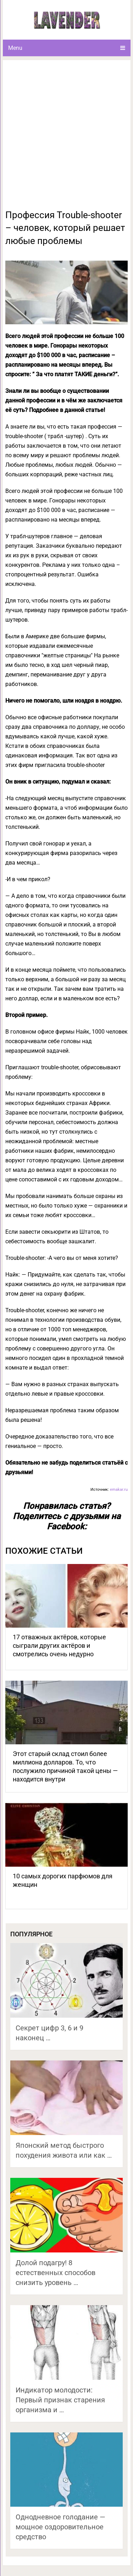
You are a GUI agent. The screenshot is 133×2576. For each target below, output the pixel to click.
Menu (15, 48)
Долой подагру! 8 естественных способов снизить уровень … (55, 2272)
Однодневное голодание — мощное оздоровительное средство (60, 2527)
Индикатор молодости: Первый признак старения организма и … (60, 2400)
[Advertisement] (66, 138)
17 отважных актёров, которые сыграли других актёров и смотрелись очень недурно (59, 1645)
